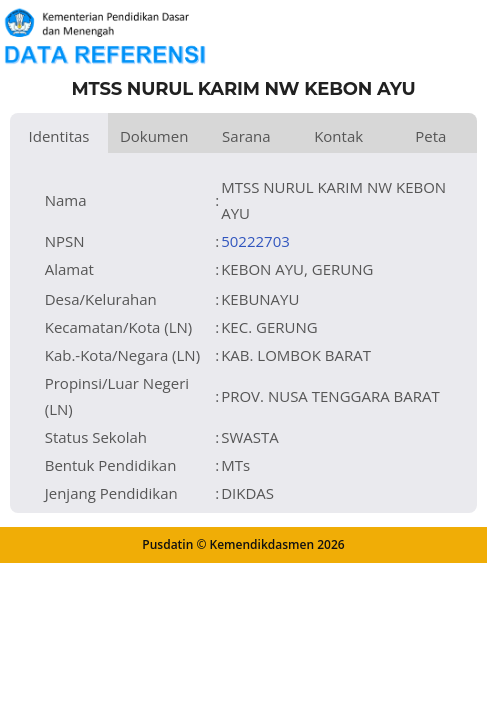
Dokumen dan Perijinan (154, 139)
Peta (430, 136)
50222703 (255, 241)
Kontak (338, 136)
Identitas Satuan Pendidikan (59, 139)
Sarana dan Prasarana (246, 139)
